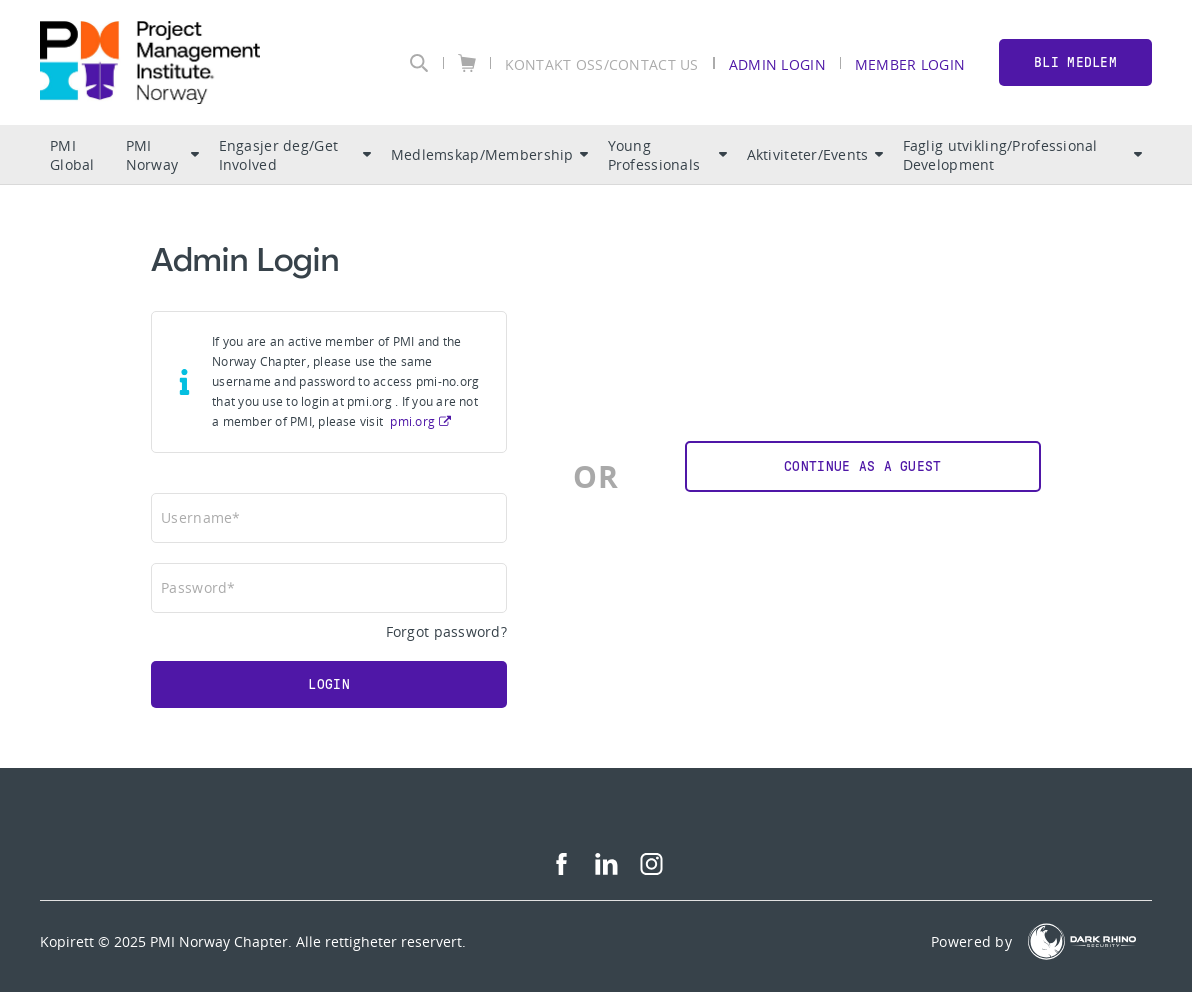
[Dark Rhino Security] (1082, 941)
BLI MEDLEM (1075, 62)
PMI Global (72, 155)
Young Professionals (667, 155)
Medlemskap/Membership (489, 154)
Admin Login (777, 63)
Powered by (971, 941)
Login (328, 684)
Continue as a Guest (862, 466)
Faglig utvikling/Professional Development (1022, 155)
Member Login (910, 63)
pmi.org (412, 421)
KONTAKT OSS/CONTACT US (602, 63)
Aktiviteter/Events (815, 154)
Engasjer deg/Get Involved (295, 155)
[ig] (651, 869)
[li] (606, 869)
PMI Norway (162, 155)
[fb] (561, 869)
